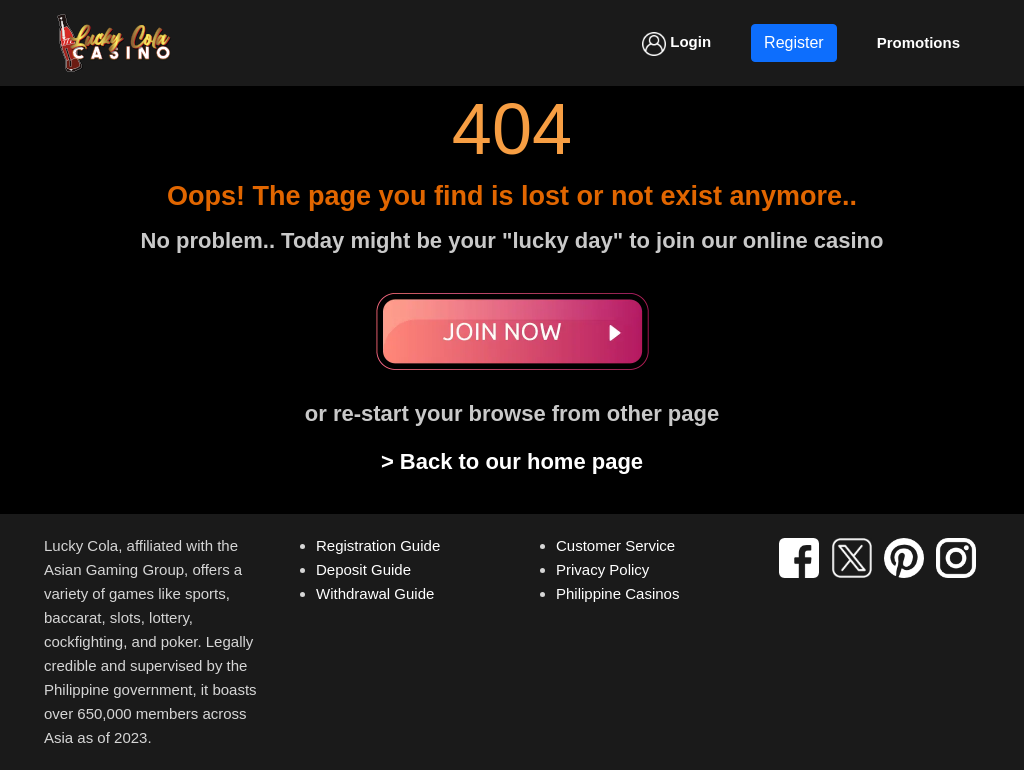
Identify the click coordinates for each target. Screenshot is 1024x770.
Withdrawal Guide (375, 593)
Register (794, 42)
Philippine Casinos (617, 593)
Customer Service (615, 545)
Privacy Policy (602, 569)
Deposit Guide (363, 569)
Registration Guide (378, 545)
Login (676, 44)
